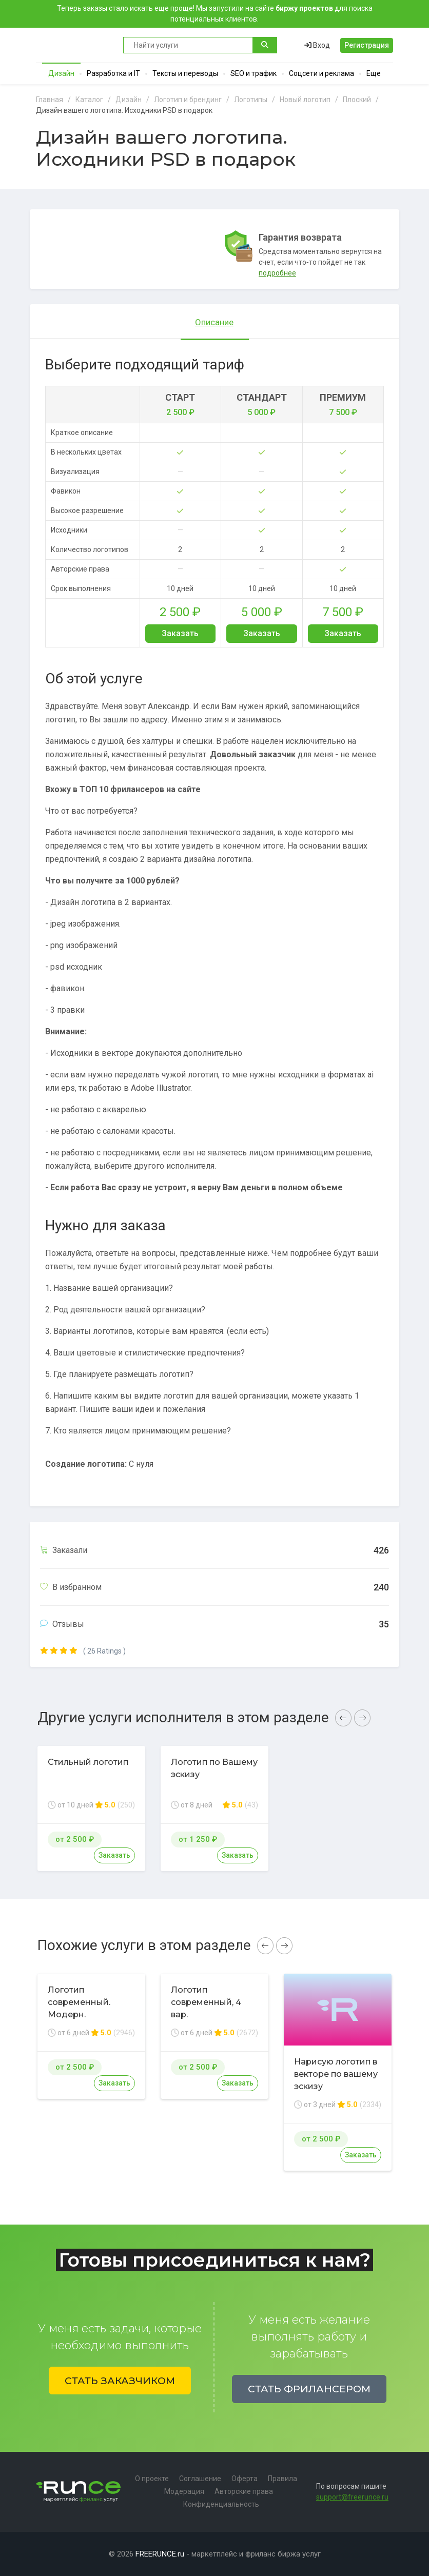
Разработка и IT (113, 73)
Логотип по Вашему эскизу (214, 1768)
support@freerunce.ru (352, 2497)
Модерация (184, 2491)
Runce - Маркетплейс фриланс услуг (74, 45)
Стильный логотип (88, 1762)
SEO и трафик (253, 73)
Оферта (244, 2478)
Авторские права (244, 2491)
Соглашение (200, 2478)
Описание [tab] (214, 322)
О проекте (152, 2478)
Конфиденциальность (221, 2504)
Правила (282, 2478)
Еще (373, 73)
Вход (317, 45)
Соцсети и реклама (321, 73)
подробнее (277, 273)
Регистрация (366, 45)
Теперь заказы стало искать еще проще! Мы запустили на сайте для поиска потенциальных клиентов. (215, 13)
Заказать (180, 633)
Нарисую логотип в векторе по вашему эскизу (336, 2074)
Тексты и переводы (185, 73)
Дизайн (61, 73)
